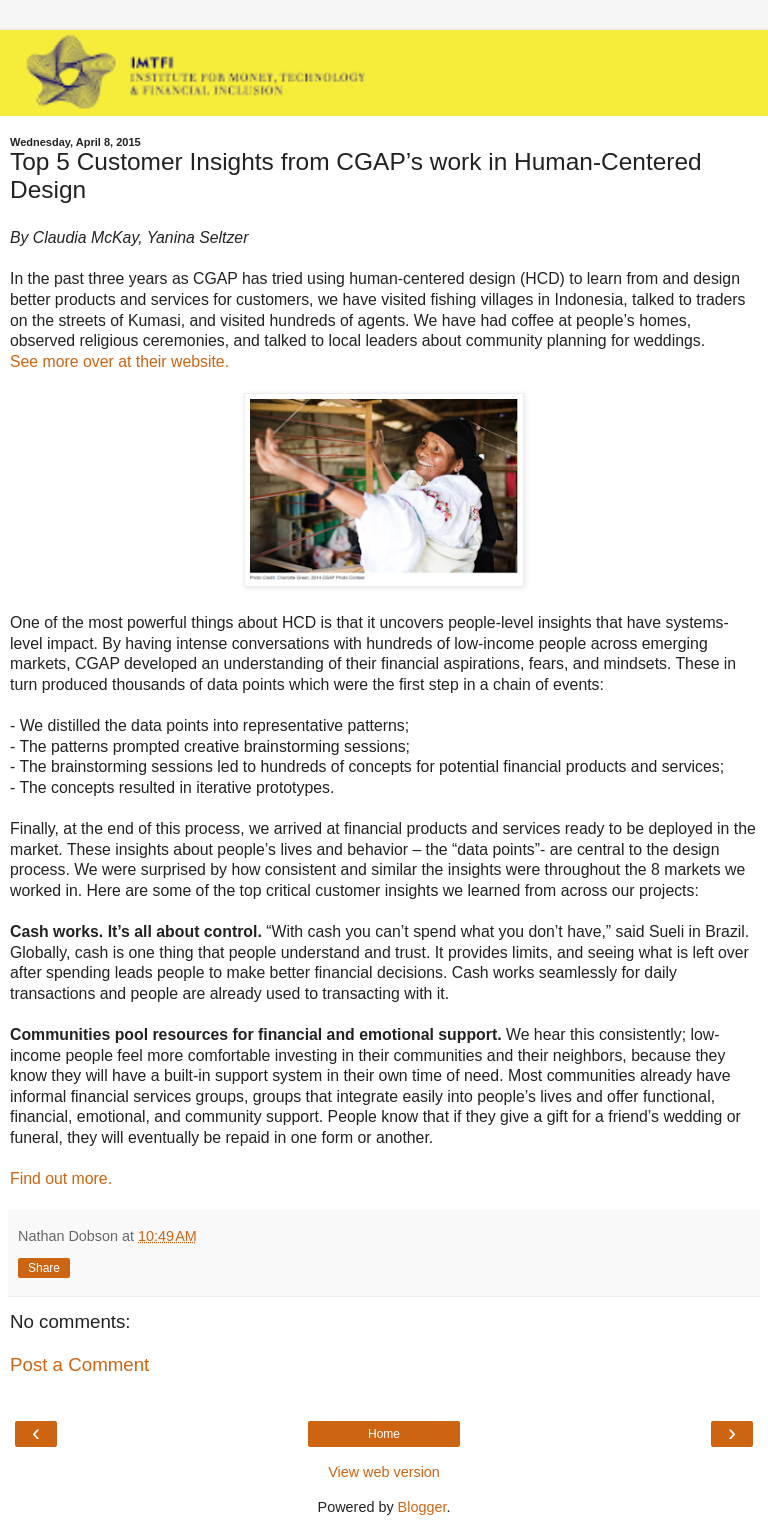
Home (384, 1434)
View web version (384, 1472)
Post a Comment (79, 1364)
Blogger (422, 1507)
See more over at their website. (119, 361)
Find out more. (61, 1178)
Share (44, 1268)
